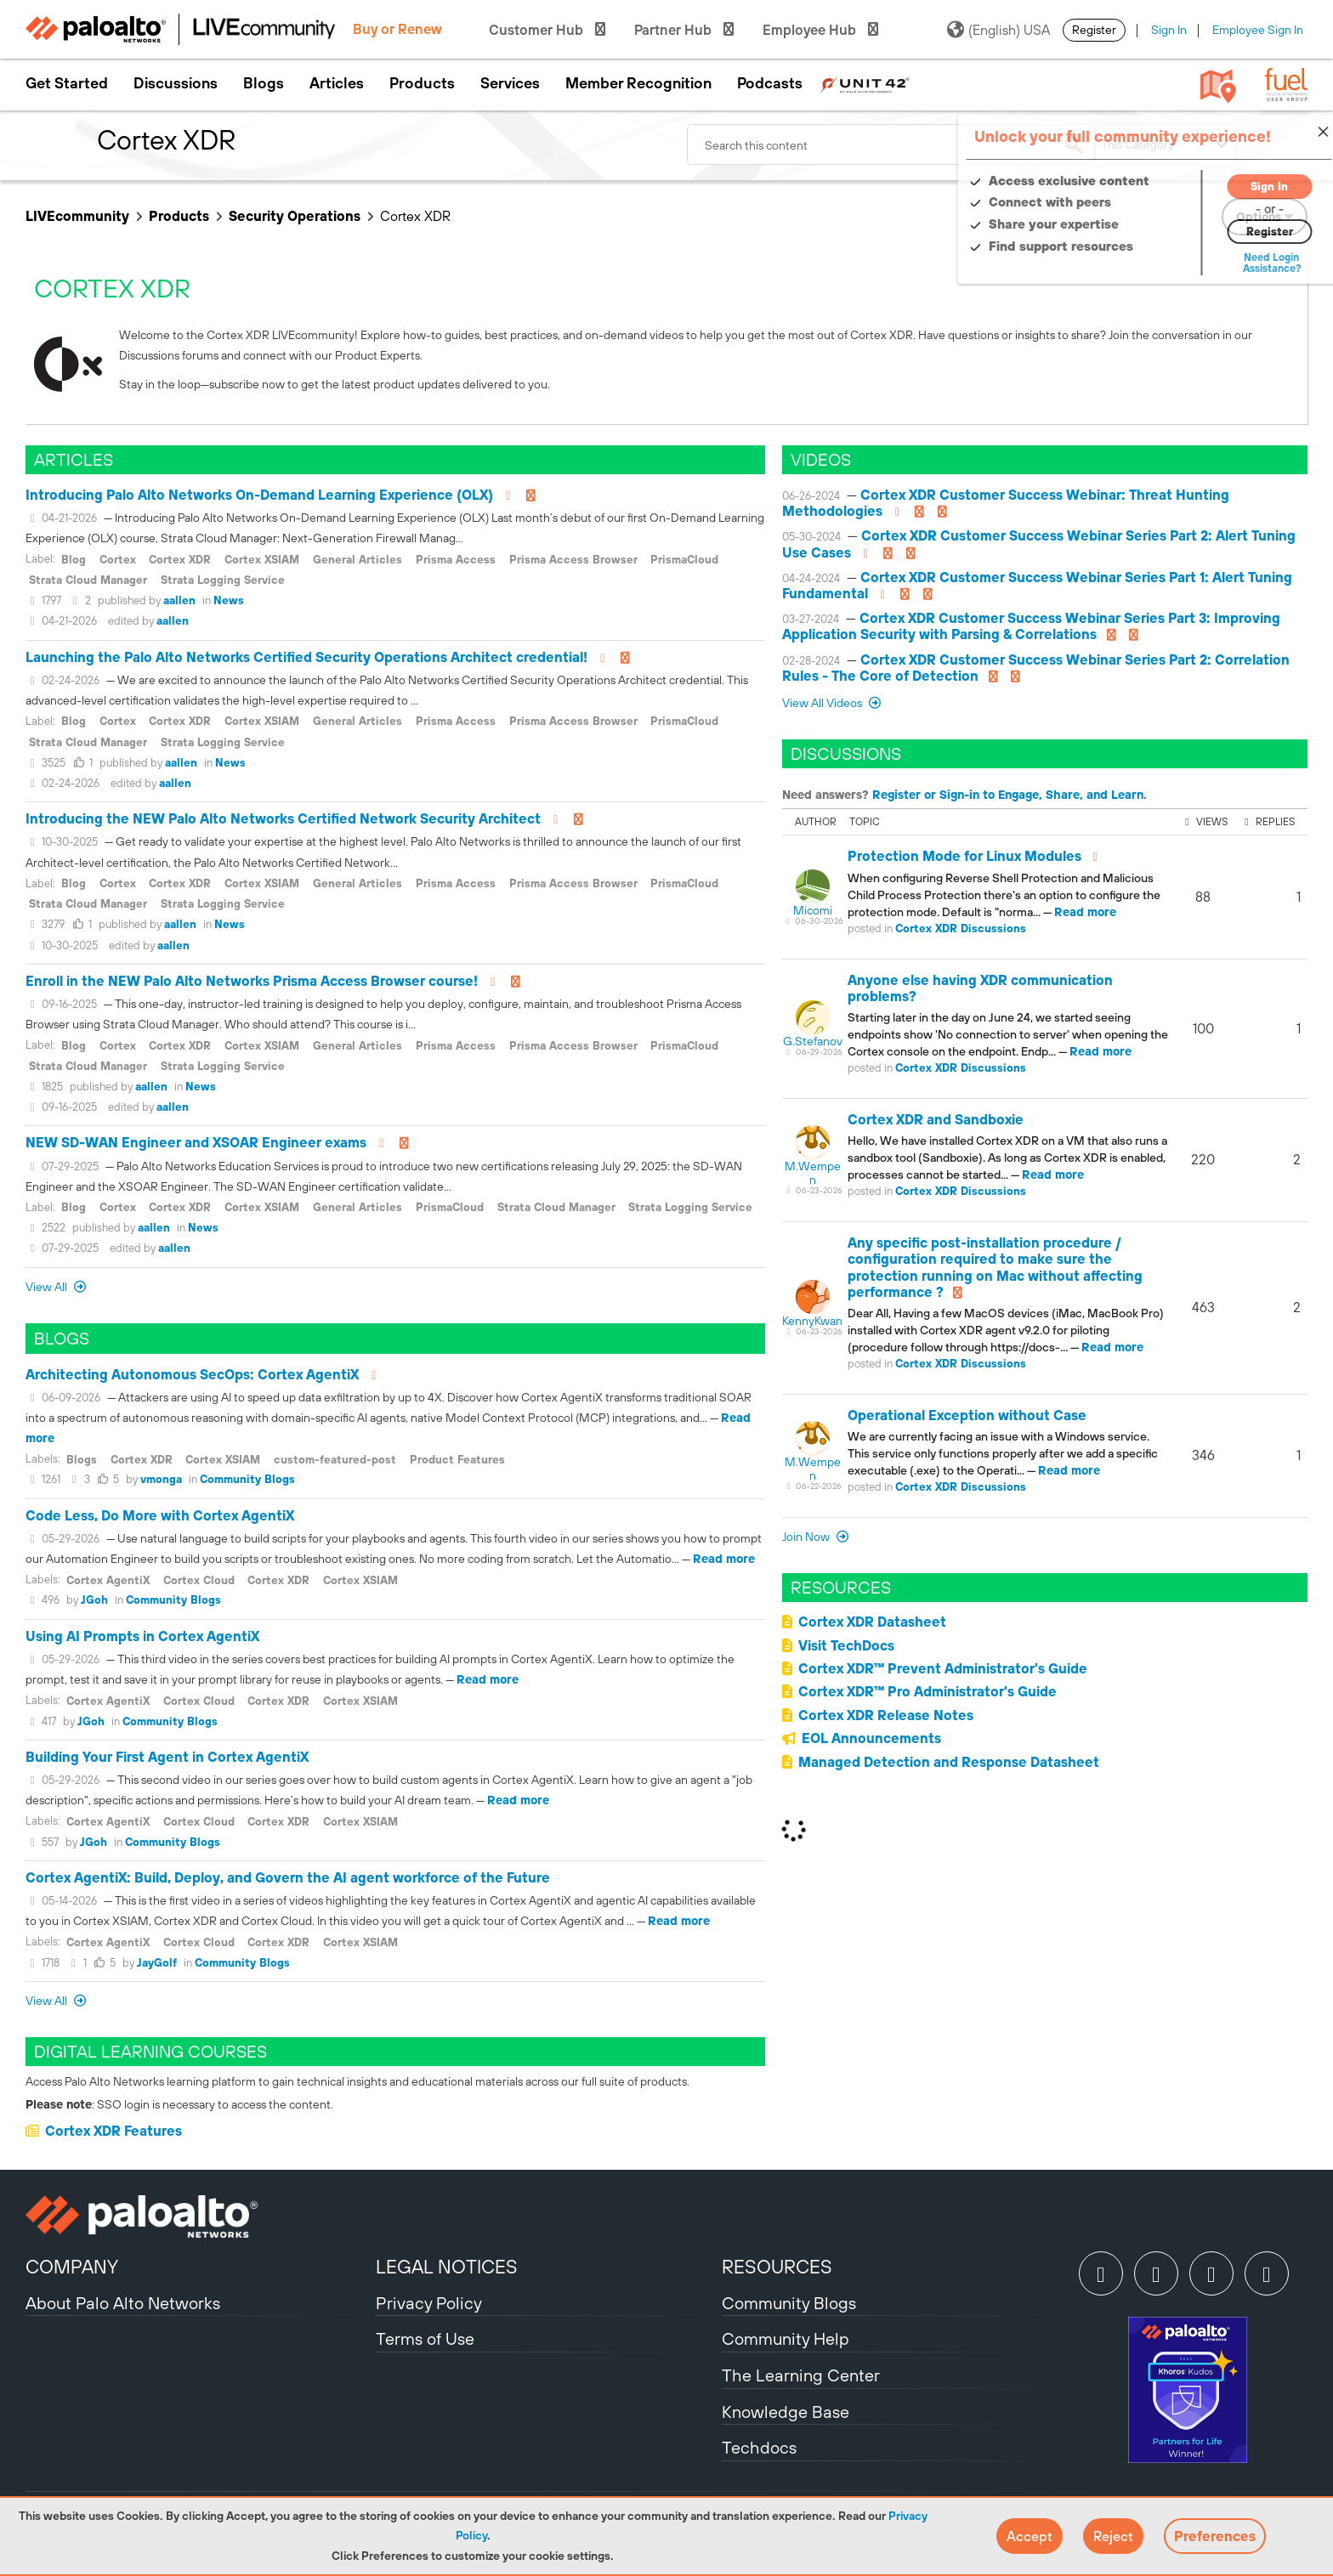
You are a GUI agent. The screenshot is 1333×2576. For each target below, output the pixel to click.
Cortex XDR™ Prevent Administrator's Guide (942, 1668)
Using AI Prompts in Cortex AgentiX (142, 1636)
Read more (724, 1558)
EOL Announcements (871, 1738)
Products (422, 83)
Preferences (1215, 2536)
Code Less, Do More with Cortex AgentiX (160, 1515)
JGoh (94, 1600)
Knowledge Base (785, 2411)
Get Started (67, 83)
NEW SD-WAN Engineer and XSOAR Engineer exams (196, 1142)
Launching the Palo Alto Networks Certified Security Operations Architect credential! (306, 657)
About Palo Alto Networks (123, 2303)
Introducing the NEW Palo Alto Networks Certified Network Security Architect (283, 818)
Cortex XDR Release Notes (885, 1715)
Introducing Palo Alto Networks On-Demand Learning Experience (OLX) (259, 494)
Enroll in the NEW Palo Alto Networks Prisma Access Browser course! (252, 980)
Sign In (1169, 30)
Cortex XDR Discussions (960, 928)
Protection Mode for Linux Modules (964, 855)
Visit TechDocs (846, 1645)
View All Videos (823, 703)
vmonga (161, 1479)
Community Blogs (247, 1479)
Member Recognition (638, 83)
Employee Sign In (1257, 30)
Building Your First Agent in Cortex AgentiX (167, 1756)
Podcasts (770, 83)
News (228, 600)
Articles (336, 83)
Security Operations (294, 216)
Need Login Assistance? (1231, 263)
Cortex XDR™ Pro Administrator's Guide (927, 1691)
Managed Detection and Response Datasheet (948, 1761)
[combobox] (891, 144)
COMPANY (72, 2267)
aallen (179, 600)
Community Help (785, 2338)
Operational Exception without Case (967, 1415)
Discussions (175, 83)
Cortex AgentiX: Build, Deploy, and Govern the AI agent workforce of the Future (288, 1877)
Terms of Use (425, 2338)
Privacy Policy (429, 2303)
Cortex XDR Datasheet (872, 1621)
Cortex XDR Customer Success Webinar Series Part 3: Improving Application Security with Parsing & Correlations (1031, 626)
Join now (807, 1536)
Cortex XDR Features (113, 2130)
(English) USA (998, 29)
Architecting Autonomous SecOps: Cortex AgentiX (192, 1374)
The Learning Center (801, 2375)
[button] (1029, 2536)
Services (510, 83)
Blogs (263, 83)
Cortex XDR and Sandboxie (936, 1119)
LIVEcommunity (77, 216)
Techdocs (759, 2447)
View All (48, 1287)
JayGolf (157, 1962)
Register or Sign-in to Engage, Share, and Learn (1007, 794)
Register (1094, 30)
